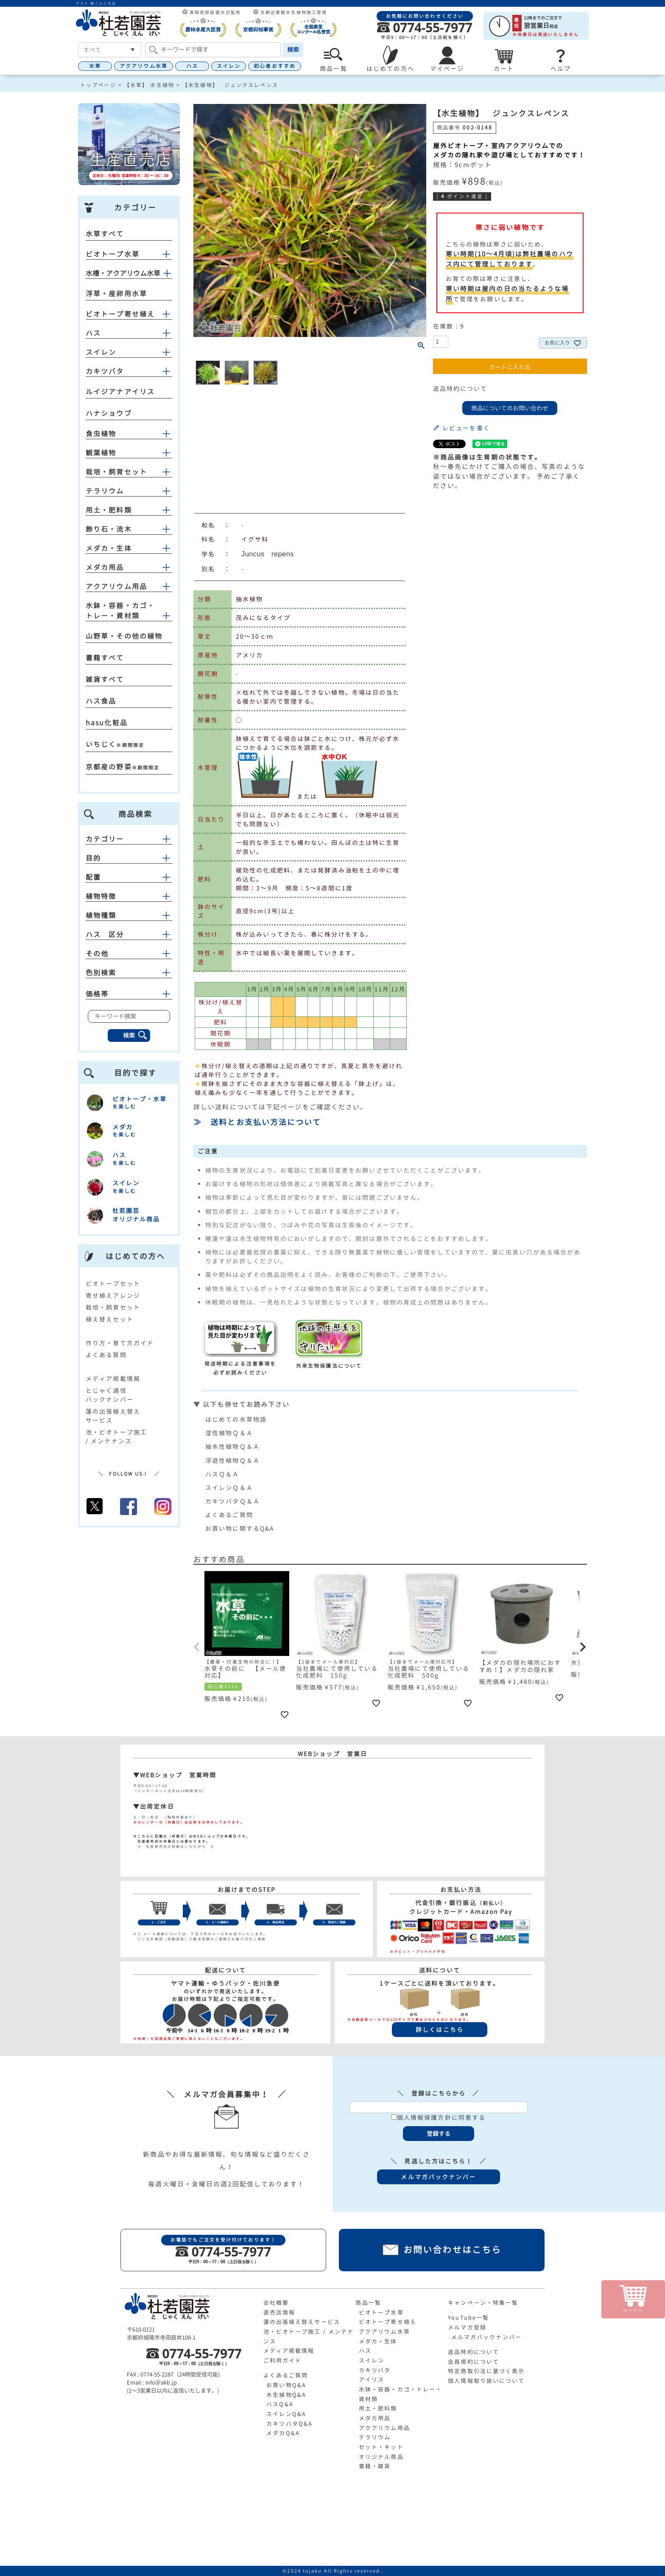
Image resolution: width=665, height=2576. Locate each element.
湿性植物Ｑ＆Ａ (229, 1433)
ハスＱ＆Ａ (222, 1474)
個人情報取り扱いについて (486, 2381)
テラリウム (105, 491)
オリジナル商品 (381, 2457)
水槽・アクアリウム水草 (123, 273)
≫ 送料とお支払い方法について (257, 1122)
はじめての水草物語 (236, 1419)
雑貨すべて (105, 679)
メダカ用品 (105, 567)
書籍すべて (105, 657)
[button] (197, 1647)
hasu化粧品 (107, 722)
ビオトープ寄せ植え (120, 314)
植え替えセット (110, 1319)
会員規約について (473, 2362)
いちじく (101, 744)
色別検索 (129, 973)
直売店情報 (279, 2312)
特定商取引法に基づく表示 (486, 2371)
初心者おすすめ (275, 66)
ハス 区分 (129, 934)
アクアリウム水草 (144, 66)
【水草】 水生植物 (149, 85)
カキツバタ (105, 371)
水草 (95, 66)
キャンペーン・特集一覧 (483, 2303)
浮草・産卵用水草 (116, 293)
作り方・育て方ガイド (120, 1343)
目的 (129, 858)
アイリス (371, 2379)
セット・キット (381, 2447)
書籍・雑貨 (375, 2466)
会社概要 (276, 2303)
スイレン (228, 66)
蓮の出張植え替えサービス (301, 2322)
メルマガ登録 (467, 2327)
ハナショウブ (109, 413)
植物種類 (129, 915)
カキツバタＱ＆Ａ (232, 1501)
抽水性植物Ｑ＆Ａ (232, 1446)
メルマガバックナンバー (486, 2337)
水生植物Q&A (286, 2395)
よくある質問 (106, 1355)
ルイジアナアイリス (120, 391)
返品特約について (460, 388)
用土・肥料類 (109, 510)
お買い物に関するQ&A (239, 1528)
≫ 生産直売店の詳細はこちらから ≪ (174, 1846)
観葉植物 (101, 452)
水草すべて (105, 234)
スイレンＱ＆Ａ (229, 1488)
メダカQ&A (283, 2433)
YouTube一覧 (468, 2317)
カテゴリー (129, 839)
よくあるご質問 (229, 1515)
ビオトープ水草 (113, 254)
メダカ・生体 (109, 548)
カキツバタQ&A (289, 2423)
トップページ (98, 85)
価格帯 (129, 994)
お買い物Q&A (286, 2385)
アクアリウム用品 (116, 586)
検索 (293, 49)
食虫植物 (101, 433)
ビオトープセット (113, 1284)
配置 (129, 877)
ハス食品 (101, 701)
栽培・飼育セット (116, 472)
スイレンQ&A (286, 2414)
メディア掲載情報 (113, 1379)
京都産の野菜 (109, 767)
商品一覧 (368, 2303)
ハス (192, 66)
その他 (129, 953)
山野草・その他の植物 (124, 636)
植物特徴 (129, 896)
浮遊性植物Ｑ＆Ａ (232, 1460)
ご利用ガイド (282, 2360)
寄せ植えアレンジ (113, 1295)
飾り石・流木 (109, 529)
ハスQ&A (279, 2404)
